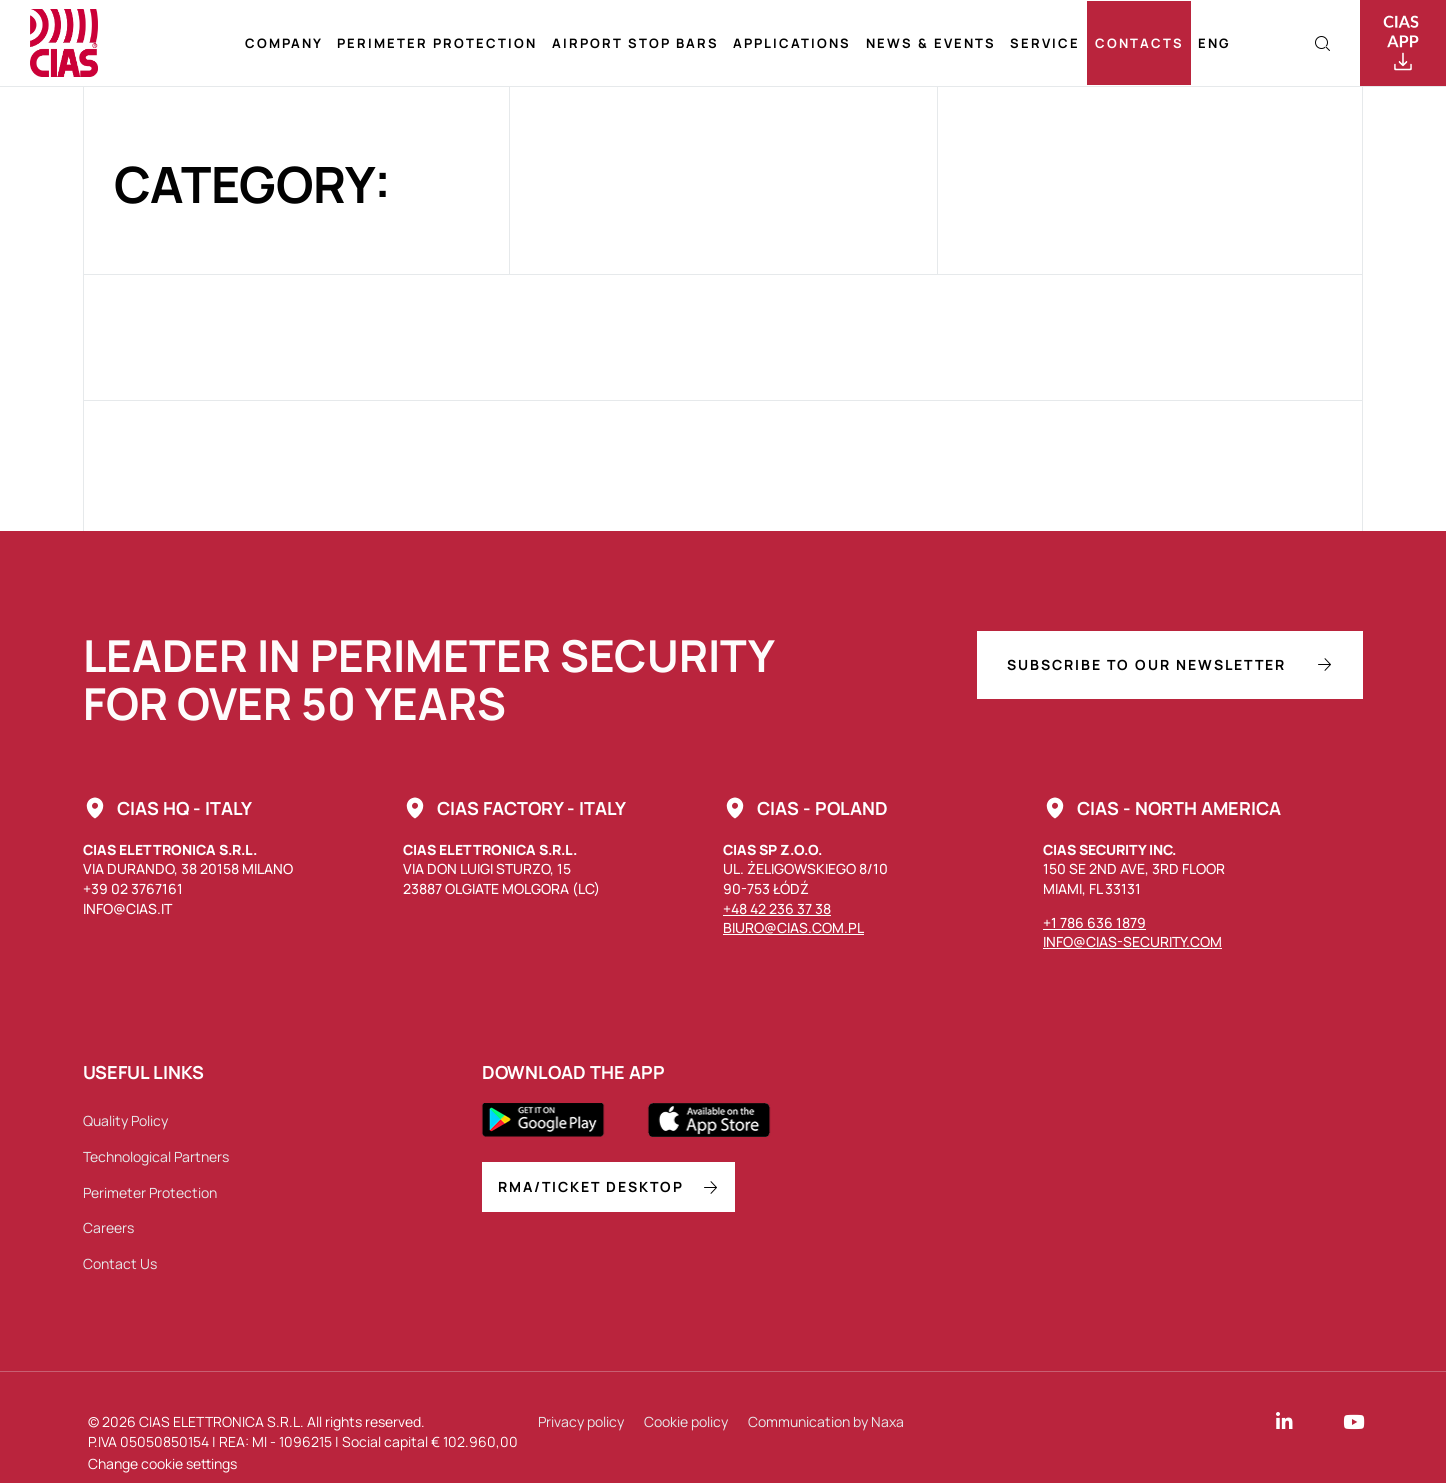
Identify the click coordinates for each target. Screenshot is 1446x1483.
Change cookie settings (162, 1463)
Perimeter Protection (437, 43)
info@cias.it (127, 908)
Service (1045, 43)
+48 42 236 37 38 (777, 908)
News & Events (931, 43)
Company (284, 43)
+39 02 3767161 (133, 888)
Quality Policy (125, 1120)
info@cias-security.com (1132, 941)
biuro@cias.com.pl (793, 927)
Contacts (1139, 43)
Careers (108, 1227)
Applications (792, 43)
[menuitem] (1214, 43)
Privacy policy (581, 1421)
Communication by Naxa (826, 1421)
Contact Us (120, 1263)
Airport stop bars (635, 43)
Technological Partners (156, 1156)
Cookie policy (686, 1421)
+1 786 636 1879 (1094, 922)
